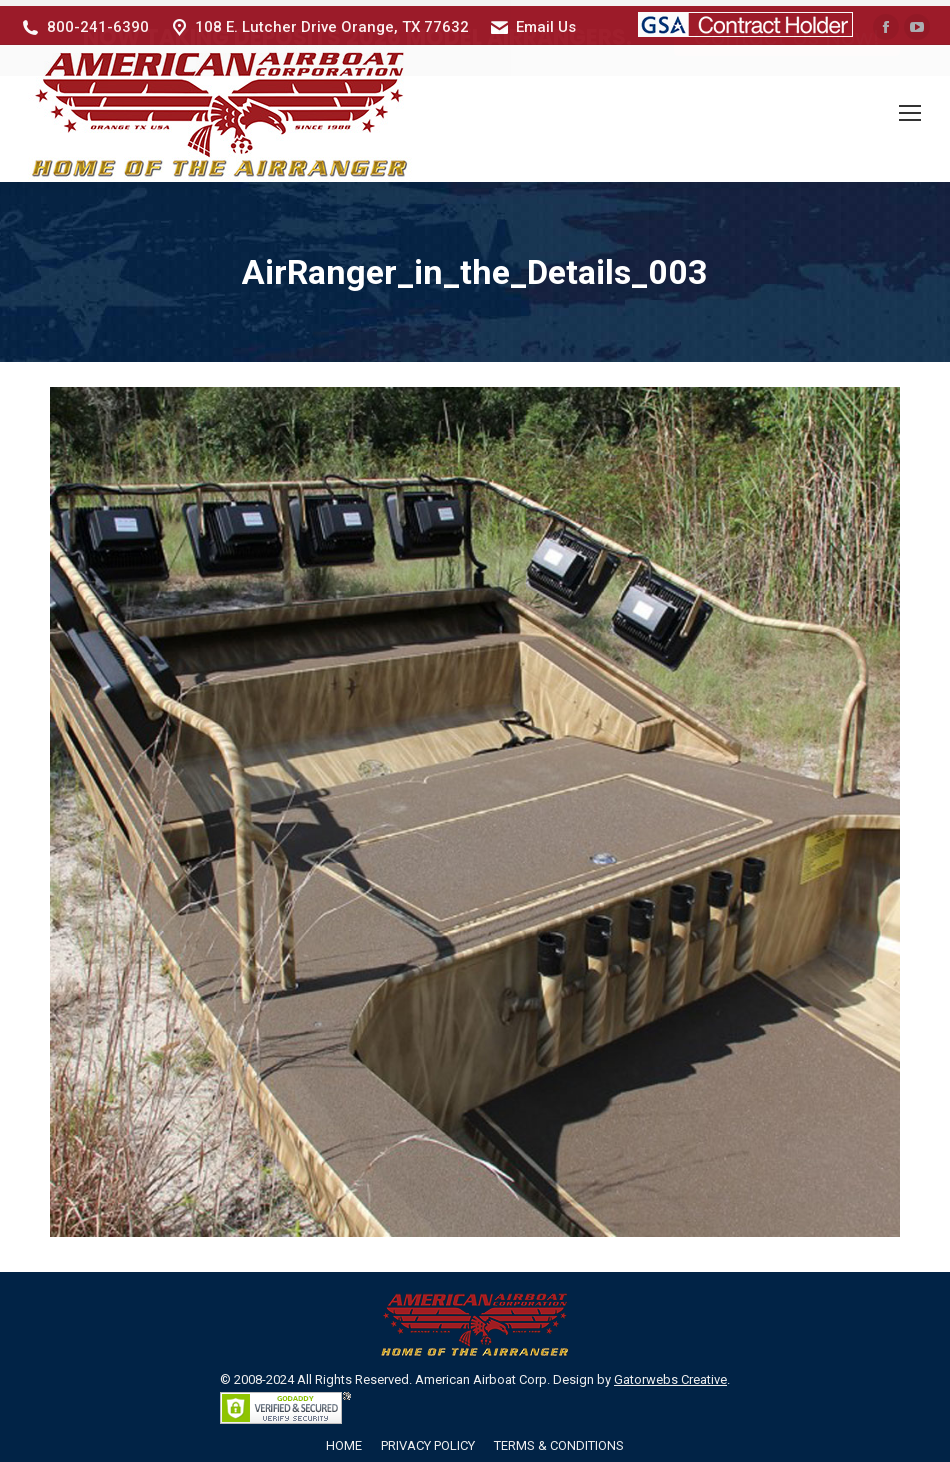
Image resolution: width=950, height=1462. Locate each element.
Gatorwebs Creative (670, 1373)
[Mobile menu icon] (910, 108)
